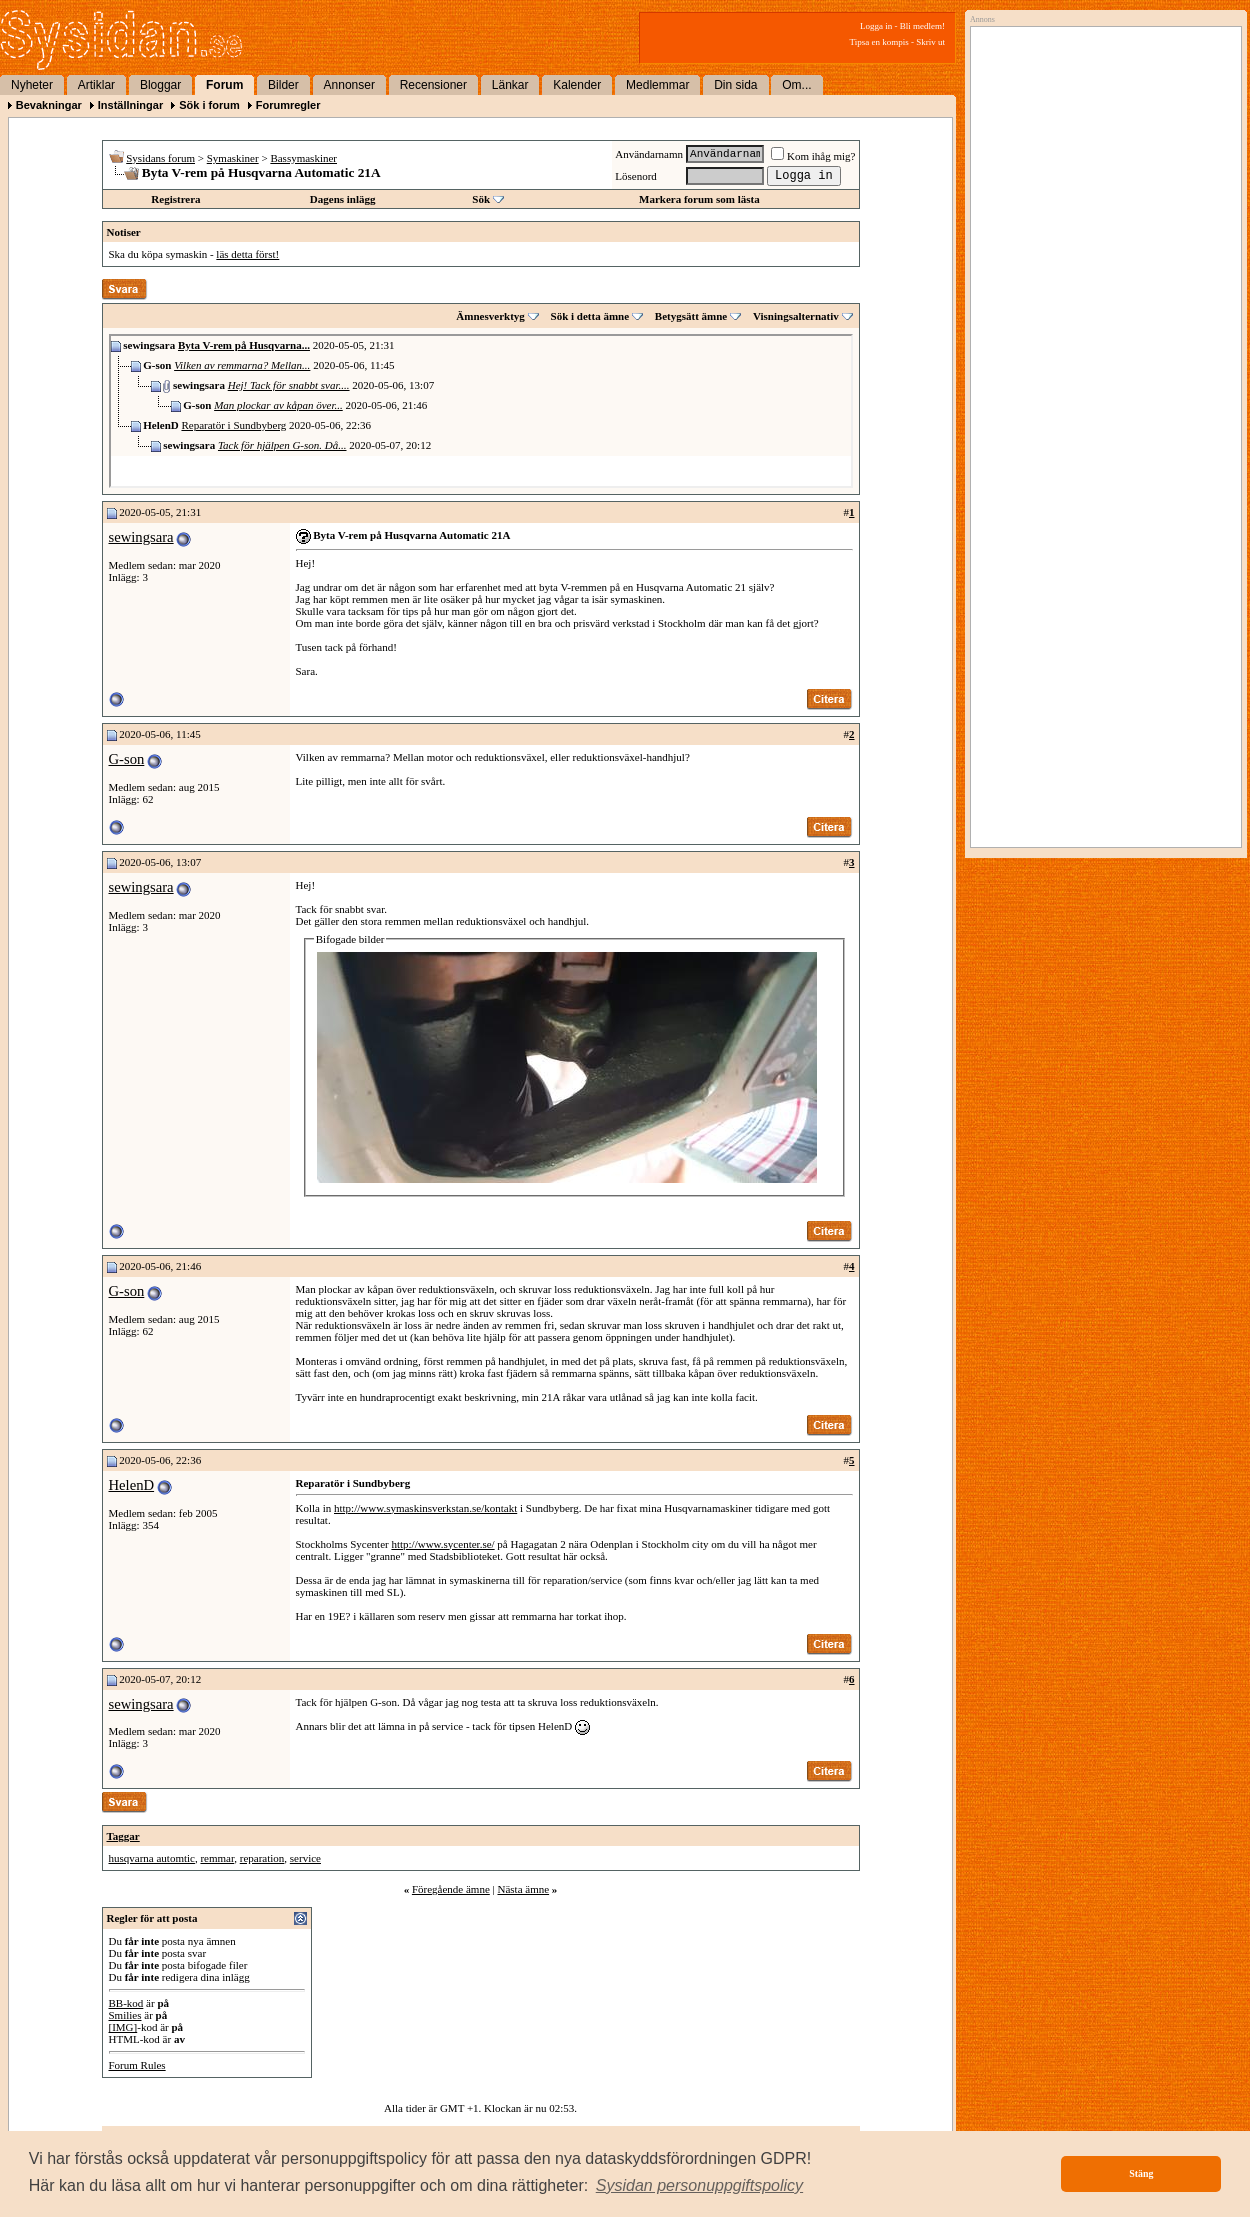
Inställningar (130, 105)
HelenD (132, 1485)
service (305, 1858)
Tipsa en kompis (879, 42)
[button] (700, 2186)
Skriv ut (930, 42)
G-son (127, 759)
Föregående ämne (451, 1889)
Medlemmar (657, 85)
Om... (796, 85)
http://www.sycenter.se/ (442, 1544)
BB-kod (126, 2003)
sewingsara (141, 537)
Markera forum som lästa (699, 199)
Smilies (125, 2015)
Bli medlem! (922, 26)
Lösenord (636, 176)
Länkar (510, 85)
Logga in (876, 26)
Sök (481, 199)
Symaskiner (233, 158)
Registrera (175, 199)
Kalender (577, 85)
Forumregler (288, 105)
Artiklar (96, 85)
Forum (224, 85)
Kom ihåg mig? (813, 156)
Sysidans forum (160, 158)
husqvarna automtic (152, 1858)
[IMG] (123, 2027)
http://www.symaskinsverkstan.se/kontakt (425, 1508)
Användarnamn (649, 154)
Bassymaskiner (303, 158)
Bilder (283, 85)
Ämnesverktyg (490, 316)
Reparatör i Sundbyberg (233, 425)
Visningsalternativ (796, 316)
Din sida (735, 85)
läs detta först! (247, 254)
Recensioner (433, 85)
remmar (217, 1858)
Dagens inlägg (343, 199)
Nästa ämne (523, 1889)
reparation (262, 1858)
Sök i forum (209, 105)
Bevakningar (49, 105)
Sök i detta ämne (590, 316)
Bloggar (160, 85)
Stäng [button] (1141, 2173)
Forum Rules (137, 2065)
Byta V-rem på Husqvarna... (244, 345)
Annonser (349, 85)
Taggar (123, 1836)
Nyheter (32, 85)
